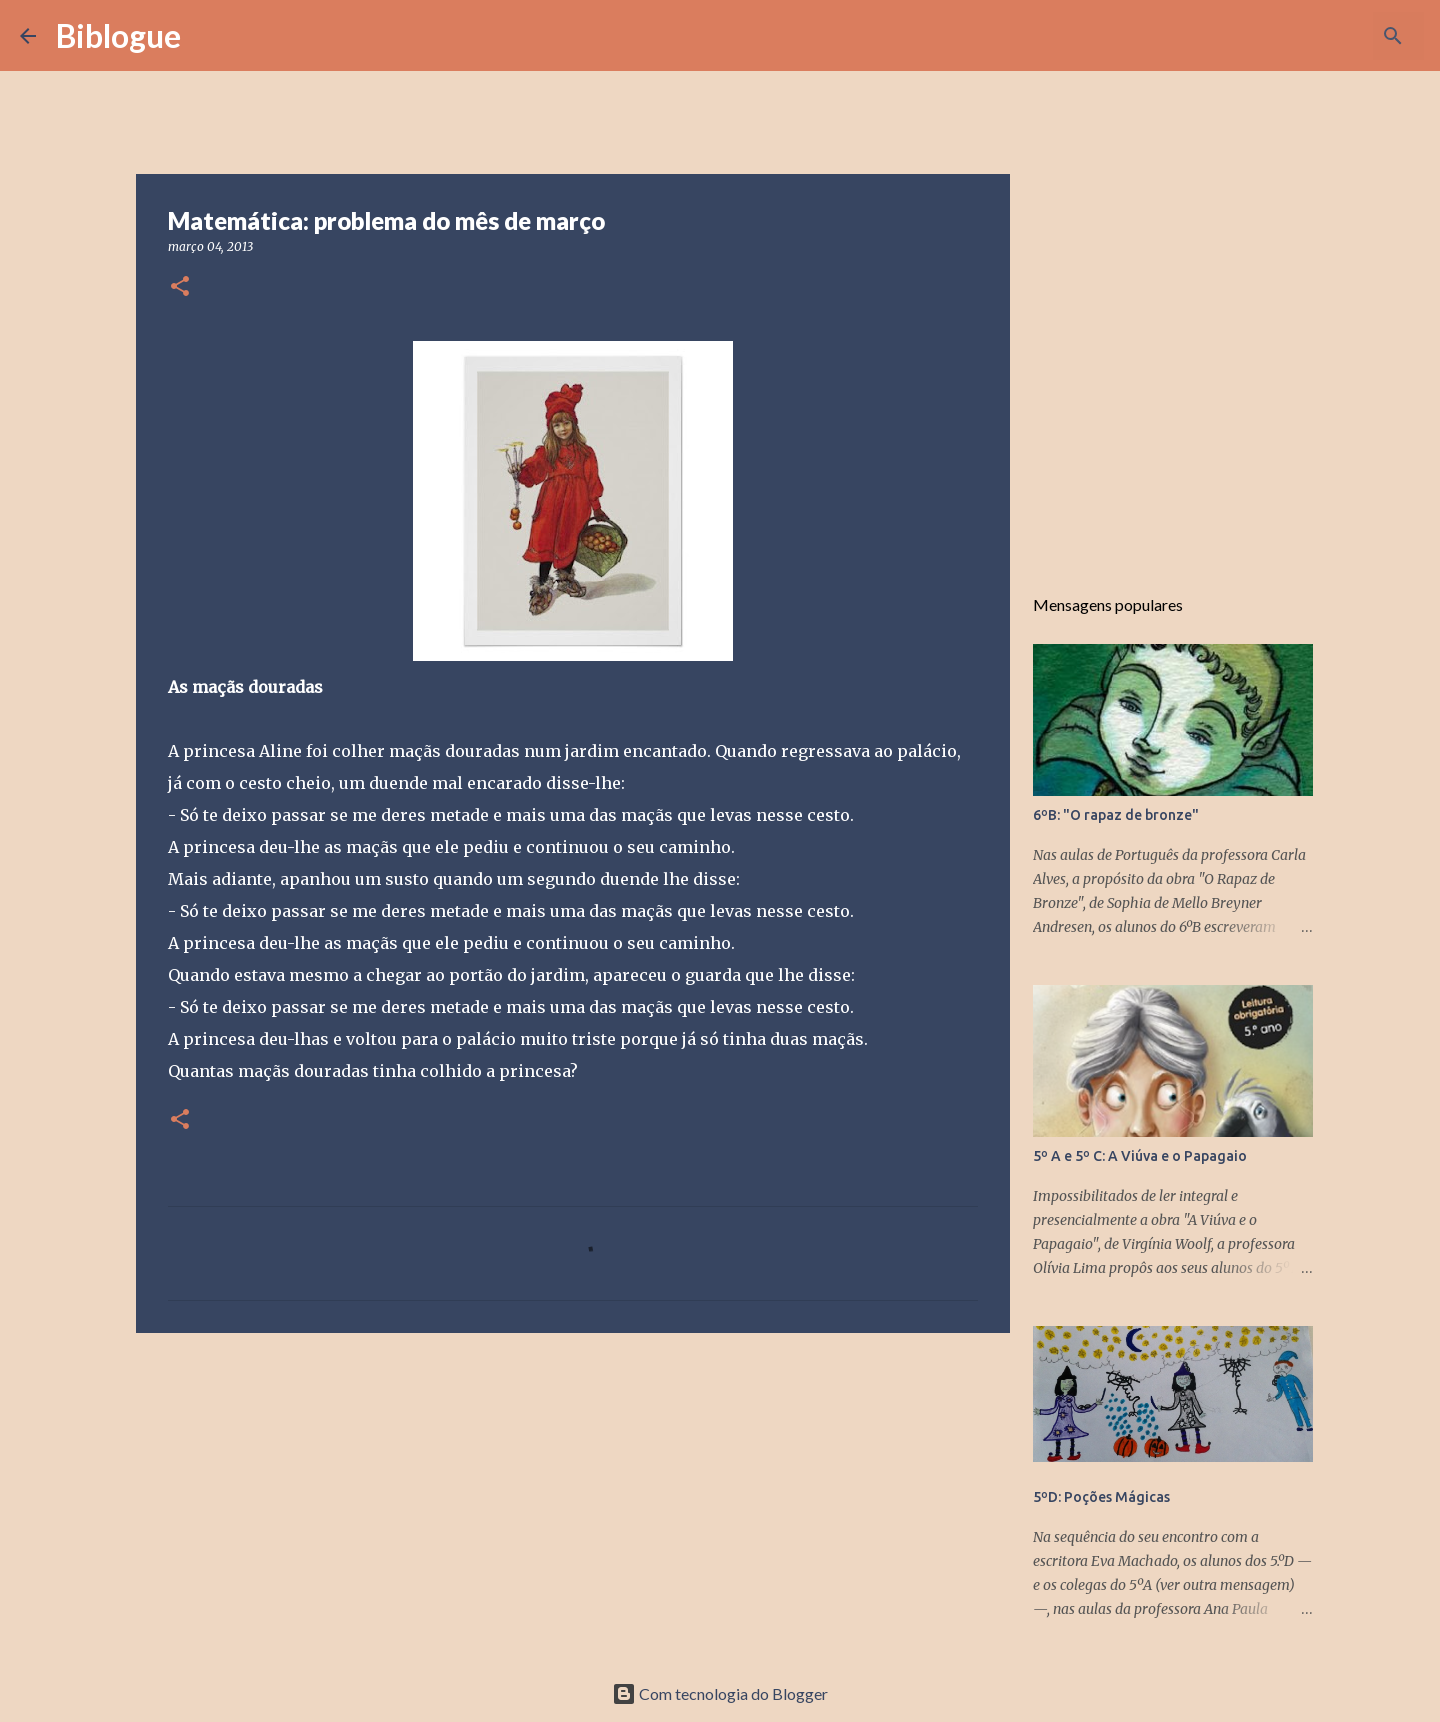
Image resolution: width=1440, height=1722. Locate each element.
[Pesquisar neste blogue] (1319, 36)
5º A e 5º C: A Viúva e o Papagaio (1140, 1156)
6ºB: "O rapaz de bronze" (1116, 815)
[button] (180, 287)
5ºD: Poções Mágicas (1101, 1497)
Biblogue (118, 35)
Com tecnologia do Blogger (720, 1693)
